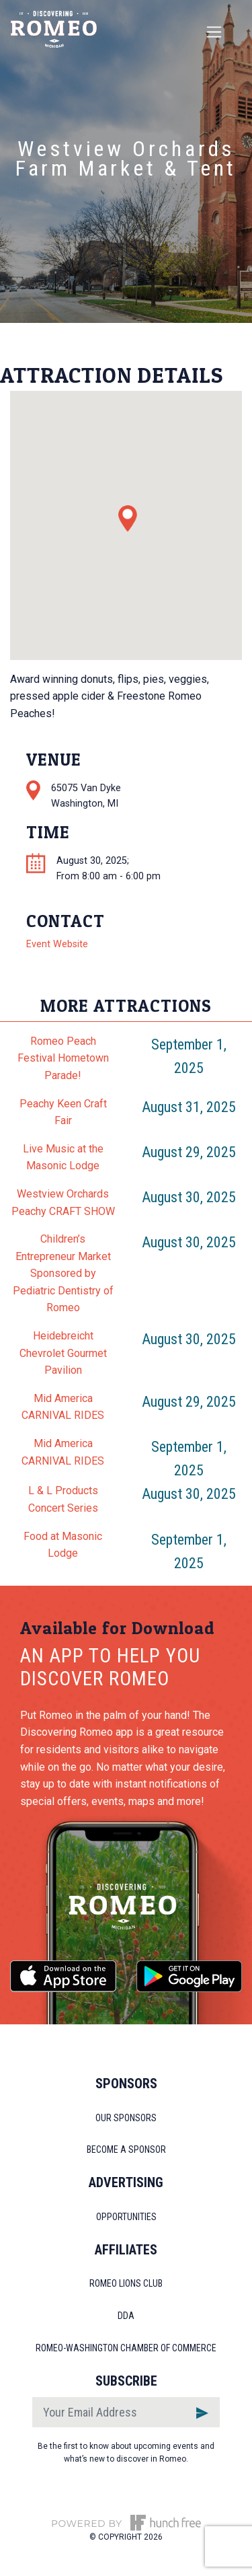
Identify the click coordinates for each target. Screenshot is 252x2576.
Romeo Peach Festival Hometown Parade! (63, 1058)
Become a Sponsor (126, 2149)
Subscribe (126, 2381)
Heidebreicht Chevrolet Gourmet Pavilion (63, 1352)
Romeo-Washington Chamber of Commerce (126, 2348)
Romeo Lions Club (126, 2283)
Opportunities (126, 2216)
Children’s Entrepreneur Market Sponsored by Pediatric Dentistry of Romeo (63, 1273)
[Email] (108, 2412)
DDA (126, 2315)
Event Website (57, 944)
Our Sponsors (126, 2117)
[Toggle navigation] (214, 32)
